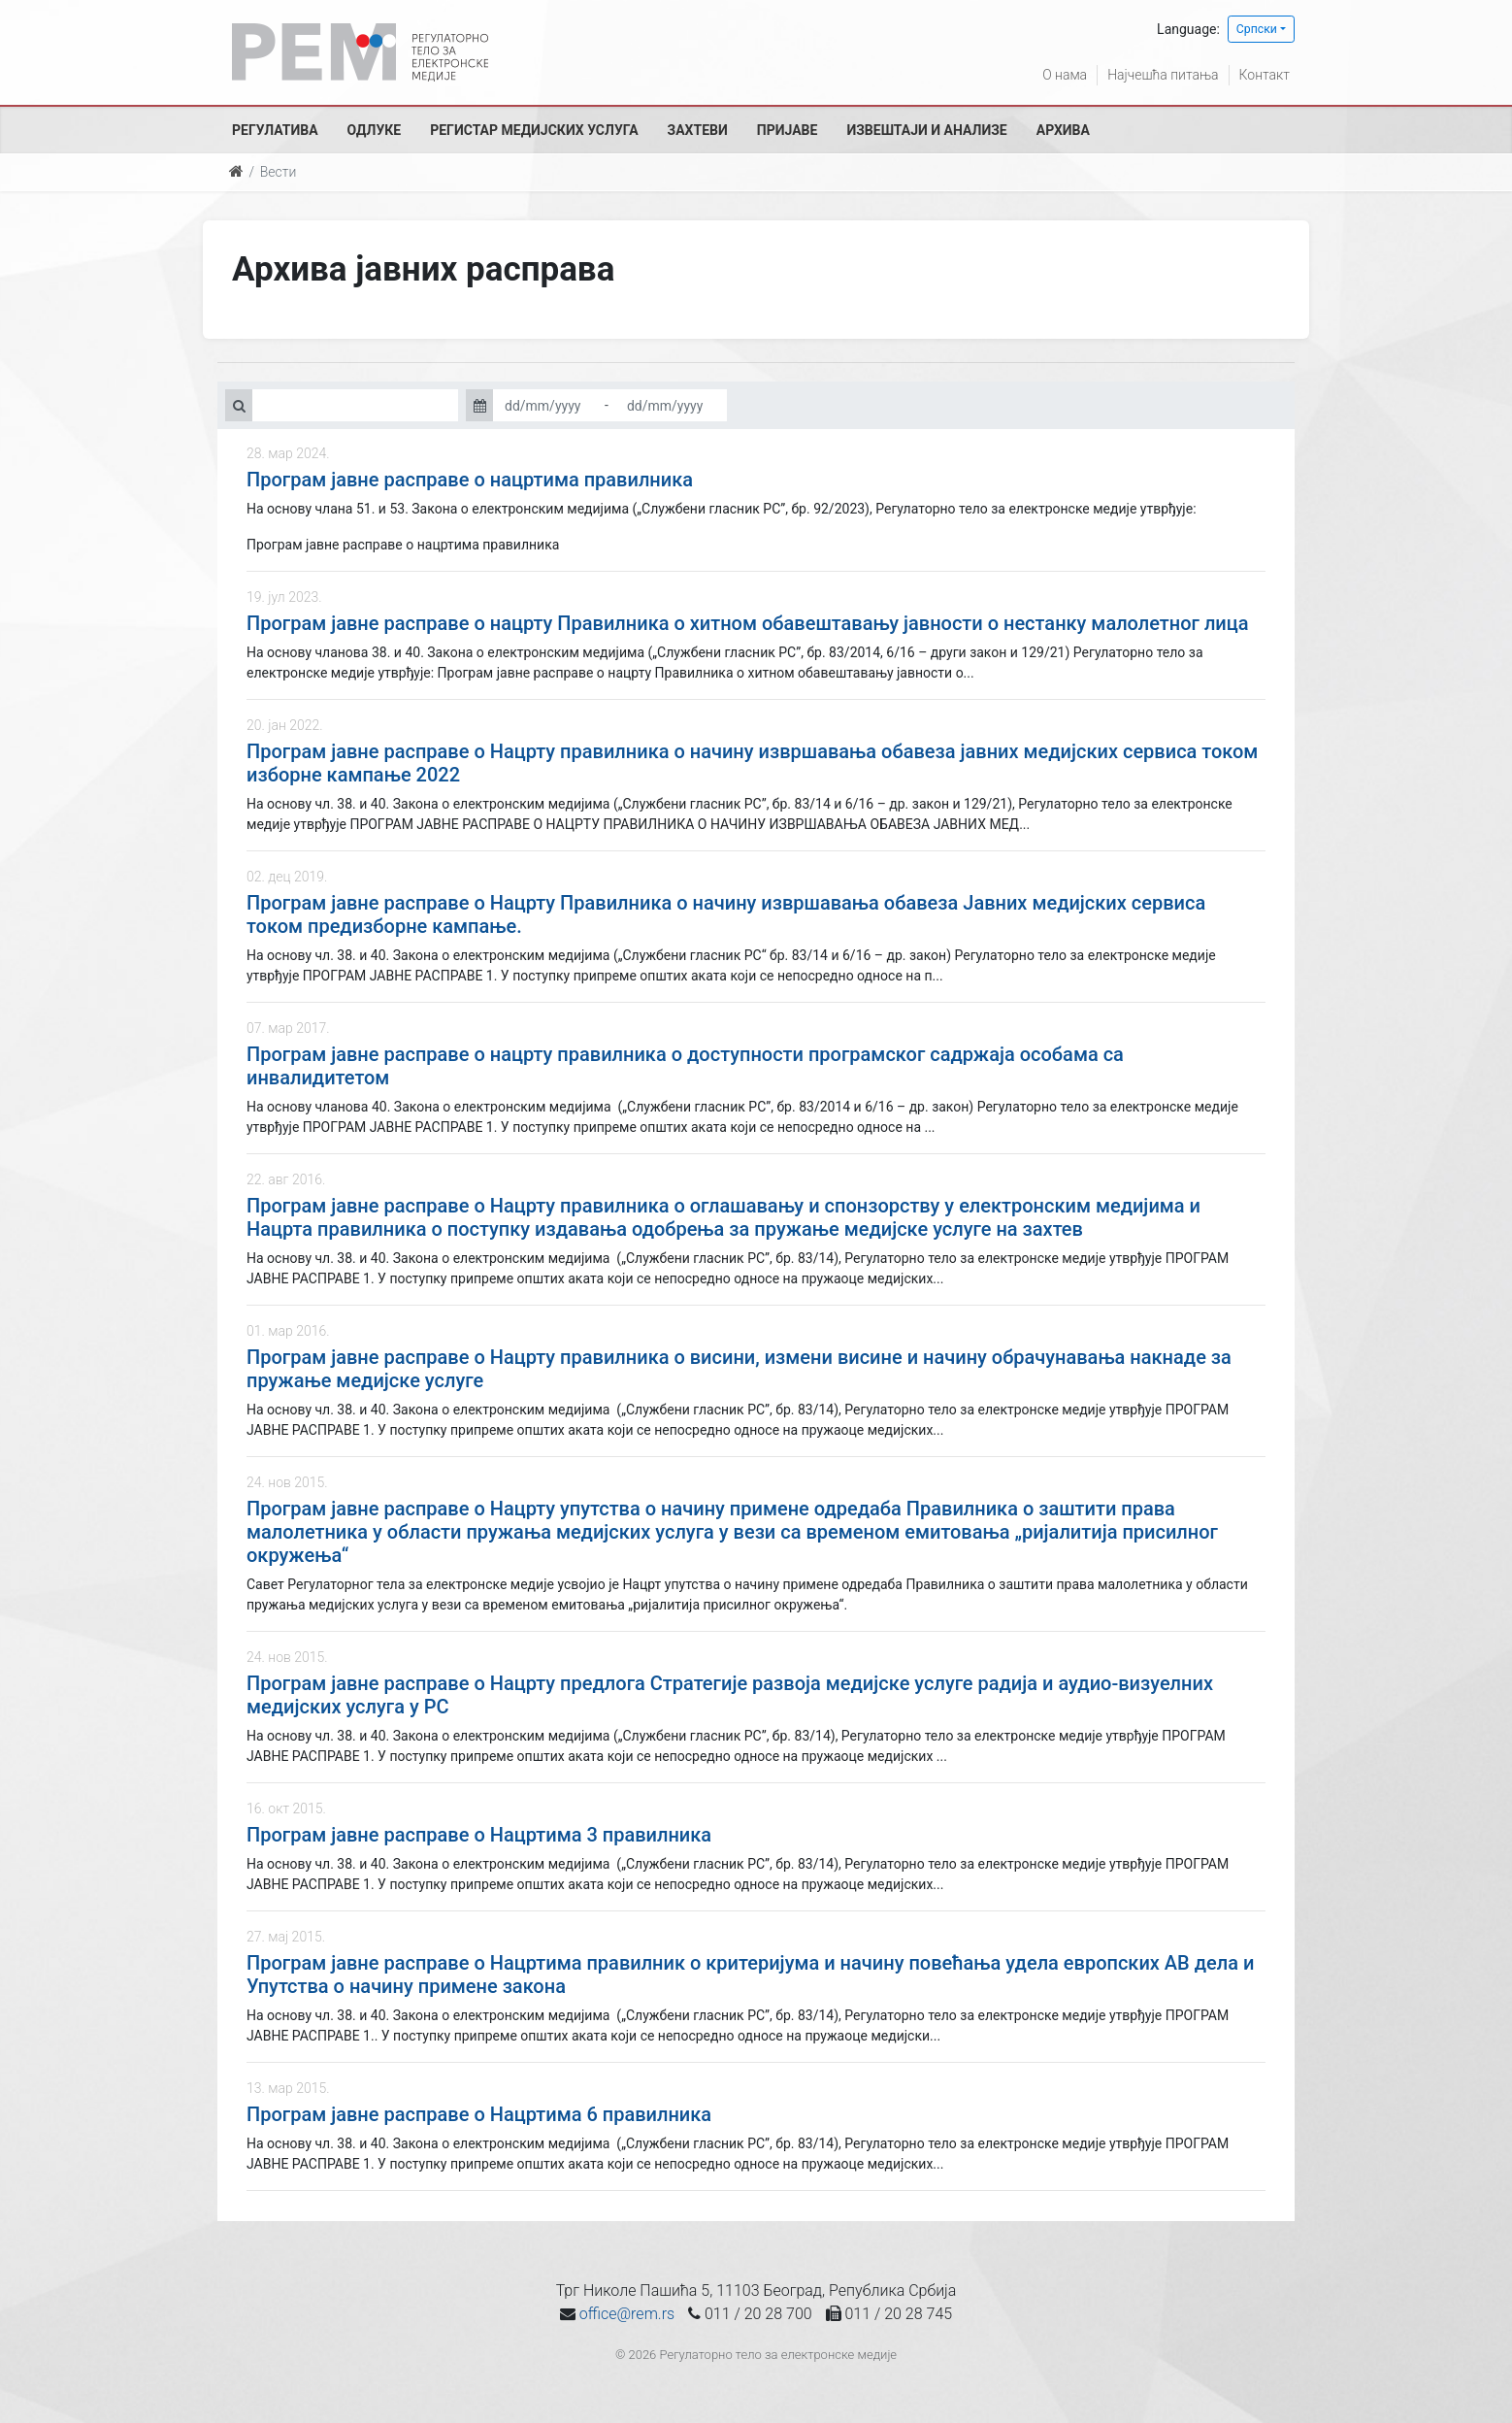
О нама (1064, 75)
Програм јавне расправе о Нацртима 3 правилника (479, 1834)
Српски (1256, 29)
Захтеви (698, 130)
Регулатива (275, 130)
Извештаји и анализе (926, 130)
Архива (1063, 130)
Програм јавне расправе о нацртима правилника (470, 479)
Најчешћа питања (1162, 75)
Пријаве (787, 130)
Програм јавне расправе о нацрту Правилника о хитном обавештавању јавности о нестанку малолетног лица (748, 623)
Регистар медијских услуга (534, 130)
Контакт (1264, 75)
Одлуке (374, 130)
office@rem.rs (626, 2314)
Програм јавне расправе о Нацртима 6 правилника (479, 2114)
